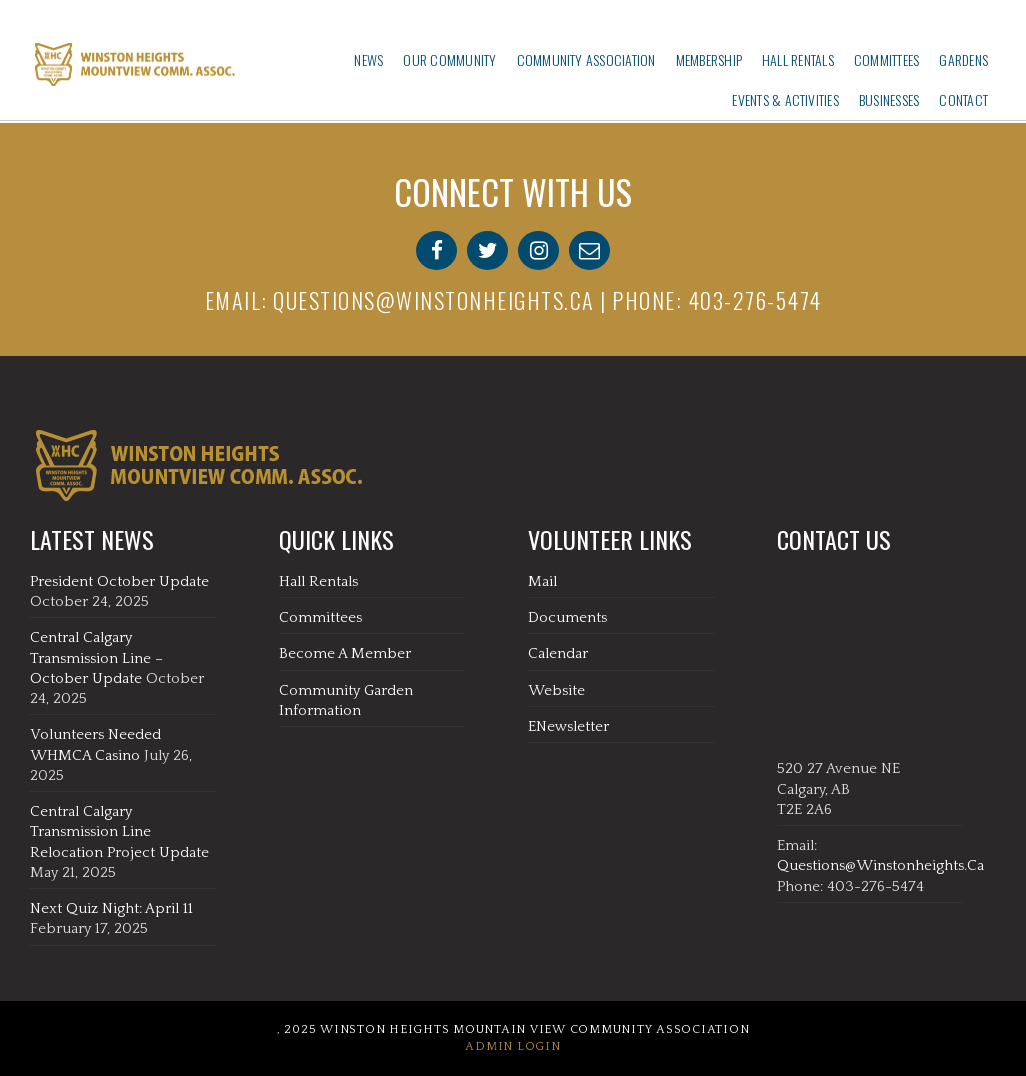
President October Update (119, 581)
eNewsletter (568, 726)
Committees (886, 59)
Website (556, 690)
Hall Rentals (798, 59)
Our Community (449, 59)
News (368, 59)
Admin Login (512, 1046)
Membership (709, 59)
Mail (542, 581)
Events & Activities (785, 99)
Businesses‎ (889, 99)
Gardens (963, 59)
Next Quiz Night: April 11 (111, 908)
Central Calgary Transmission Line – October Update (96, 658)
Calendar (558, 653)
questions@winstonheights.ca (434, 300)
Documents (567, 617)
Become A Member (345, 653)
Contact (963, 99)
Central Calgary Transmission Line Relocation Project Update (119, 832)
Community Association (586, 59)
